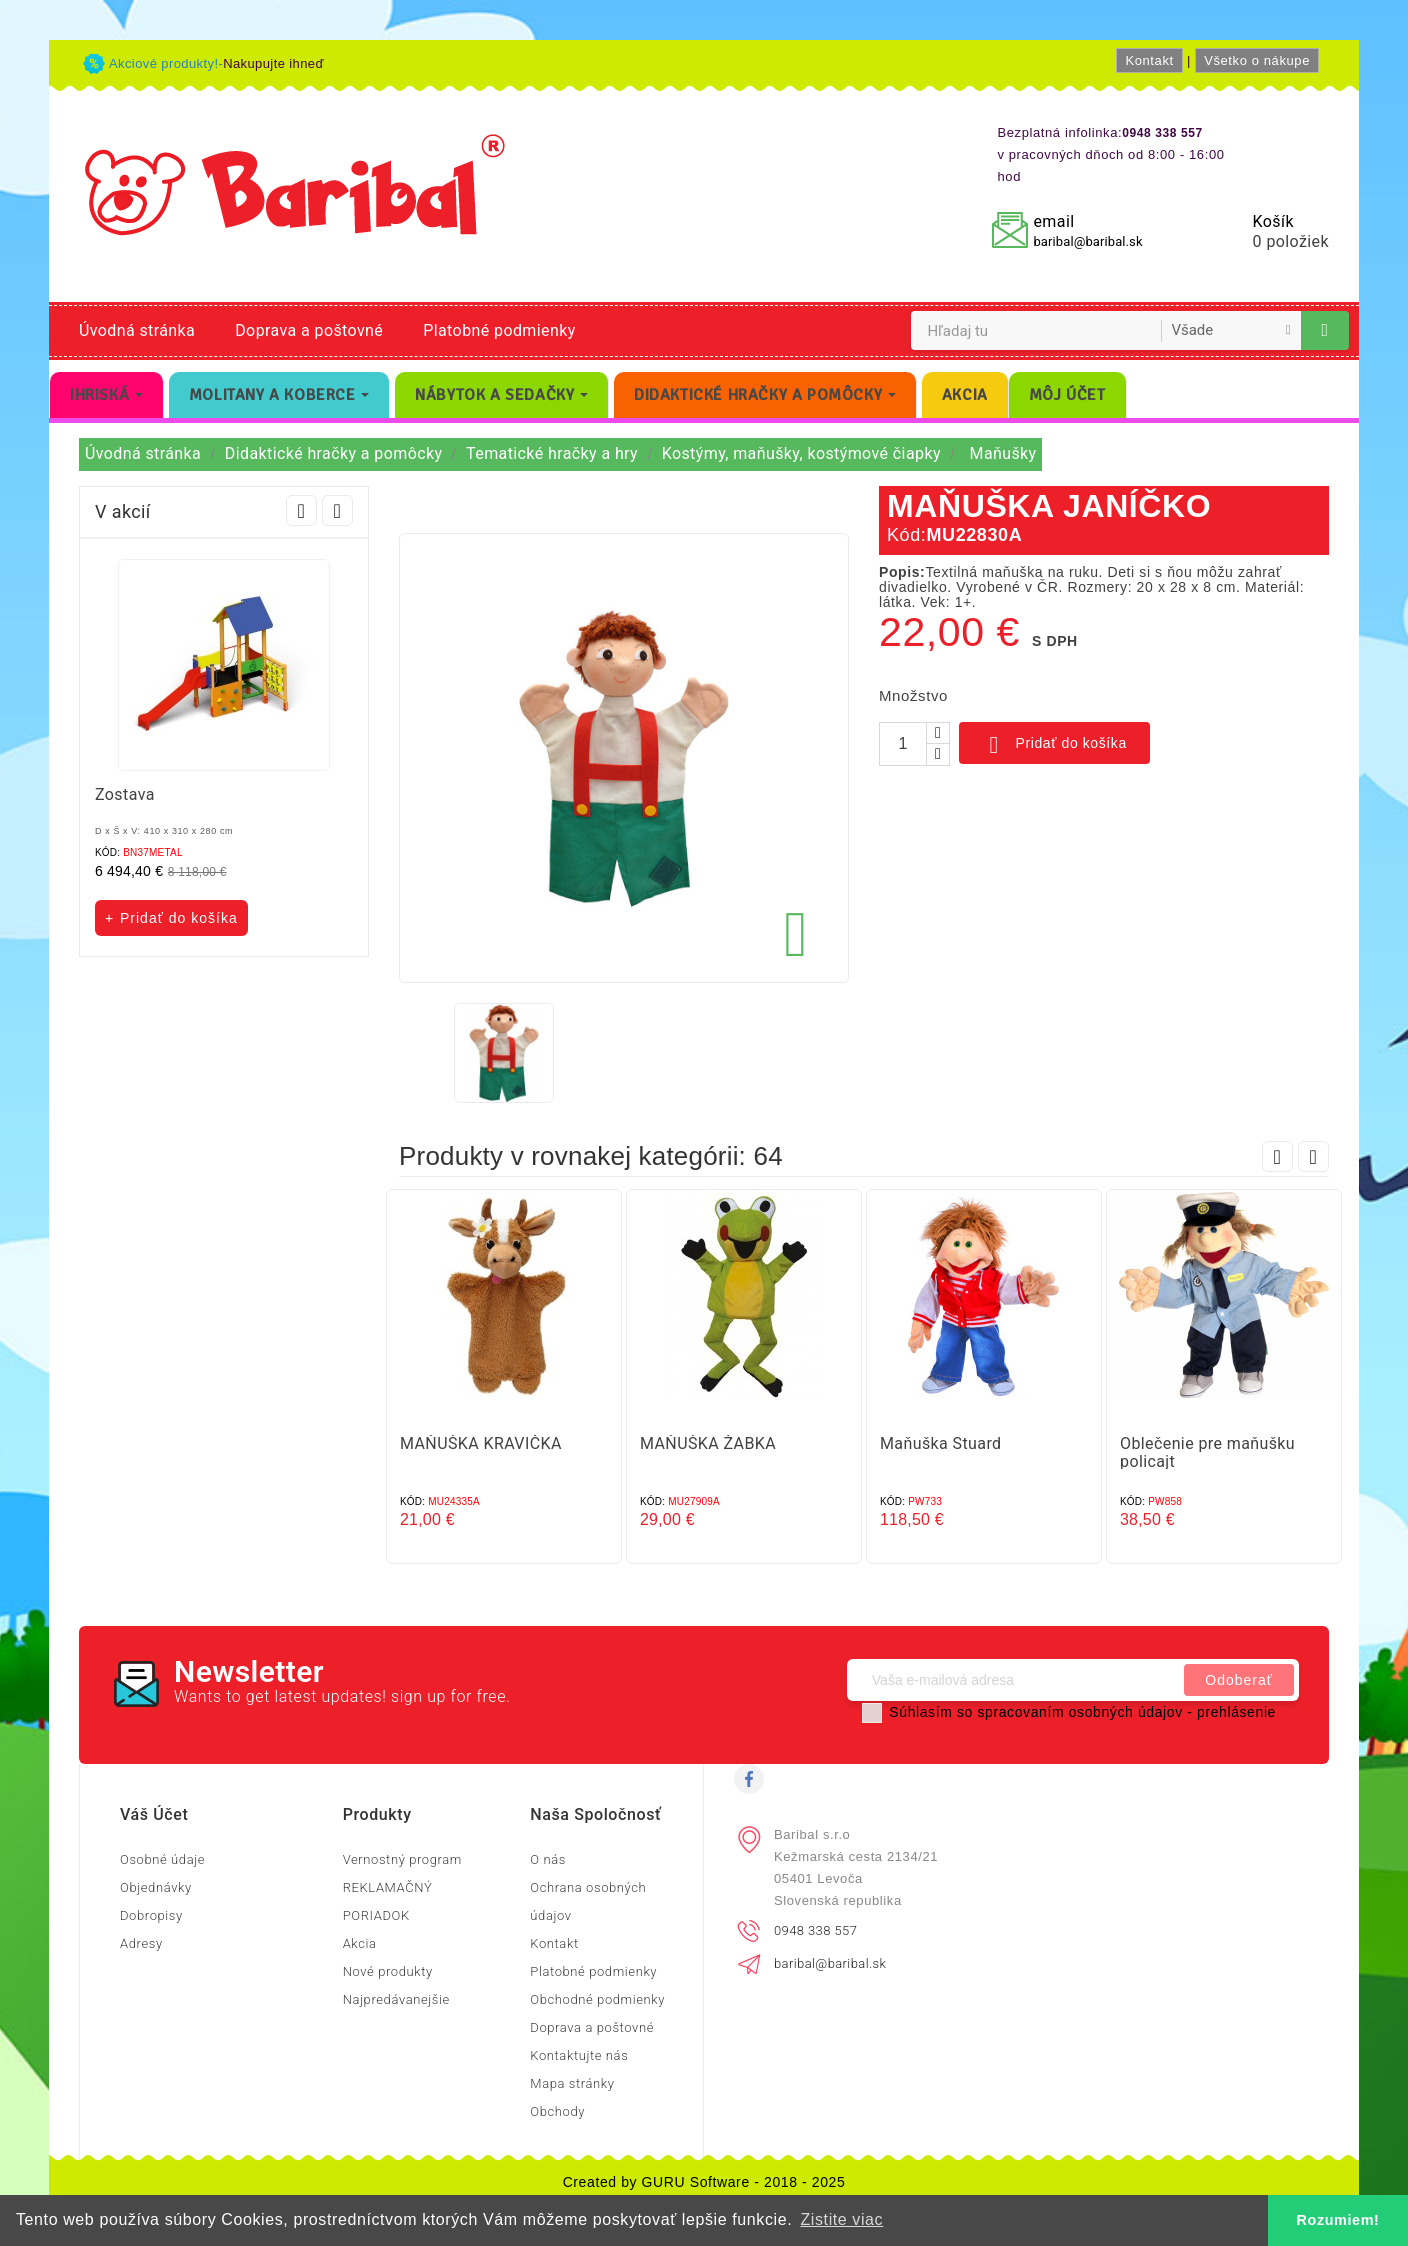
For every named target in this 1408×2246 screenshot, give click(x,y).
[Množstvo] (903, 744)
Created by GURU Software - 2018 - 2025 (704, 2182)
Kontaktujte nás (579, 2055)
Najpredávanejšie (396, 1999)
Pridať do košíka (1054, 745)
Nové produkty (388, 1971)
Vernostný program (402, 1859)
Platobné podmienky (499, 330)
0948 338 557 (815, 1930)
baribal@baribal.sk (1087, 241)
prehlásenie (1236, 1712)
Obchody (557, 2111)
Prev (301, 510)
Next (337, 510)
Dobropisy (151, 1915)
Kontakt (1149, 60)
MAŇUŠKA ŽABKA (708, 1443)
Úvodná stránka (137, 330)
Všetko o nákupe (1257, 60)
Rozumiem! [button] (1338, 2220)
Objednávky (156, 1887)
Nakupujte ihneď (273, 63)
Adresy (141, 1943)
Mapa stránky (572, 2083)
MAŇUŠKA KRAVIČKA (481, 1443)
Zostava (125, 794)
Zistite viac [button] (841, 2219)
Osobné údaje (162, 1859)
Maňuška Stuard (941, 1443)
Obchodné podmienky (597, 1999)
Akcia (360, 1943)
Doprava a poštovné (309, 330)
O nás (548, 1859)
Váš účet (154, 1814)
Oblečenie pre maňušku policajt (1207, 1452)
